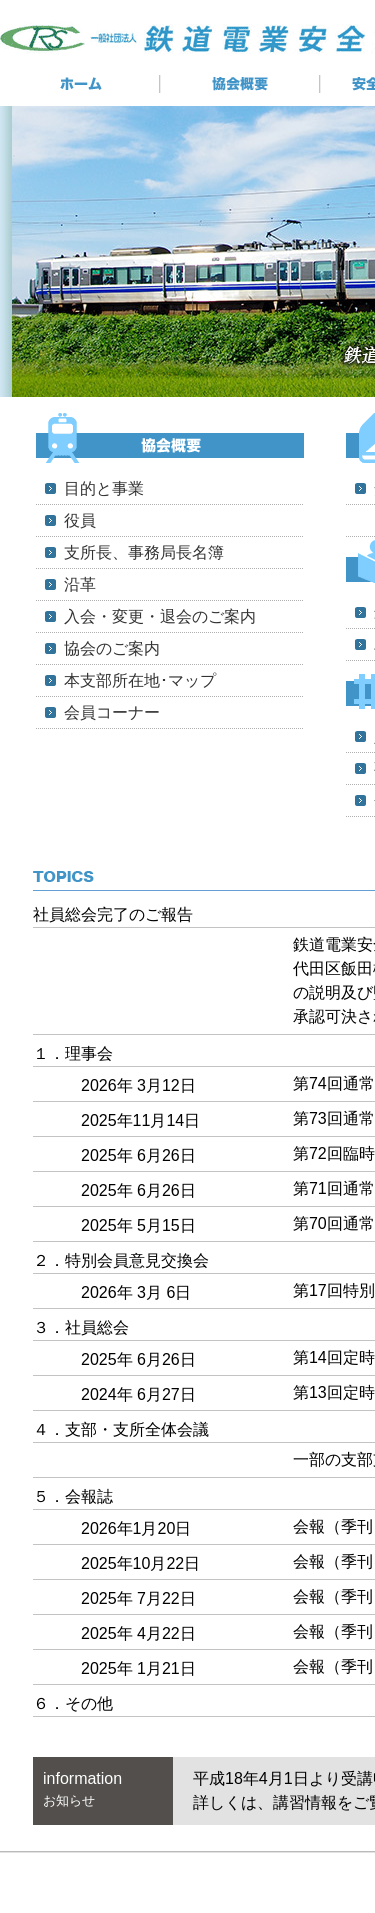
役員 (80, 520)
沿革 (80, 584)
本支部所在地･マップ (140, 680)
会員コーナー (112, 712)
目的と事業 (104, 488)
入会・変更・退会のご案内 (160, 616)
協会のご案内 (112, 648)
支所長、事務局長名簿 (144, 552)
